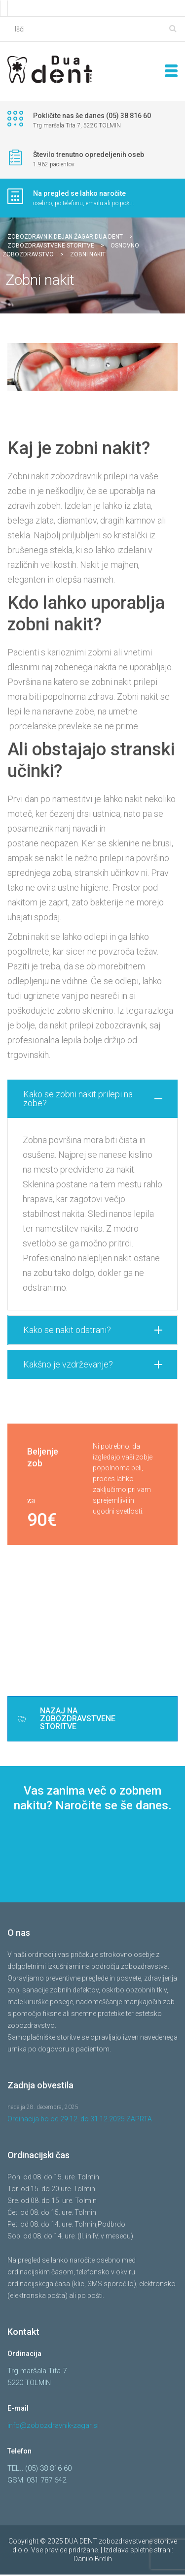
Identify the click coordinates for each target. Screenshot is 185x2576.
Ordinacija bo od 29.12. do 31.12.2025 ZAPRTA (79, 2120)
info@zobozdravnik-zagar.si (53, 2426)
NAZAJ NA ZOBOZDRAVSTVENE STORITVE (66, 1720)
